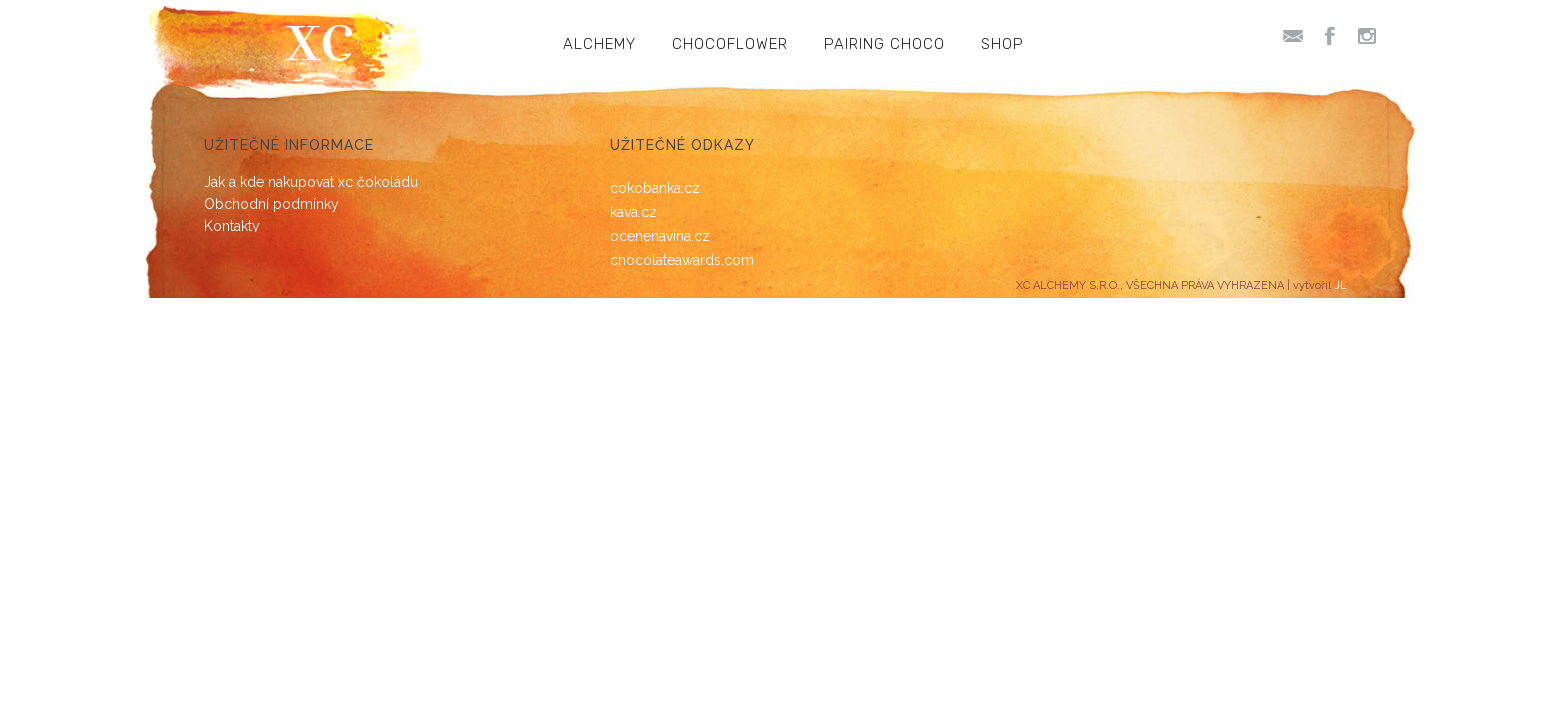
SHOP (1002, 44)
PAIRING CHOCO (884, 44)
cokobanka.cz (655, 188)
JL (1340, 285)
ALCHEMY (599, 44)
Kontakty (232, 226)
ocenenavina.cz (660, 236)
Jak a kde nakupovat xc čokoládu (311, 182)
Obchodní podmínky (271, 204)
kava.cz (633, 212)
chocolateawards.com (682, 260)
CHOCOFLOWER (730, 44)
